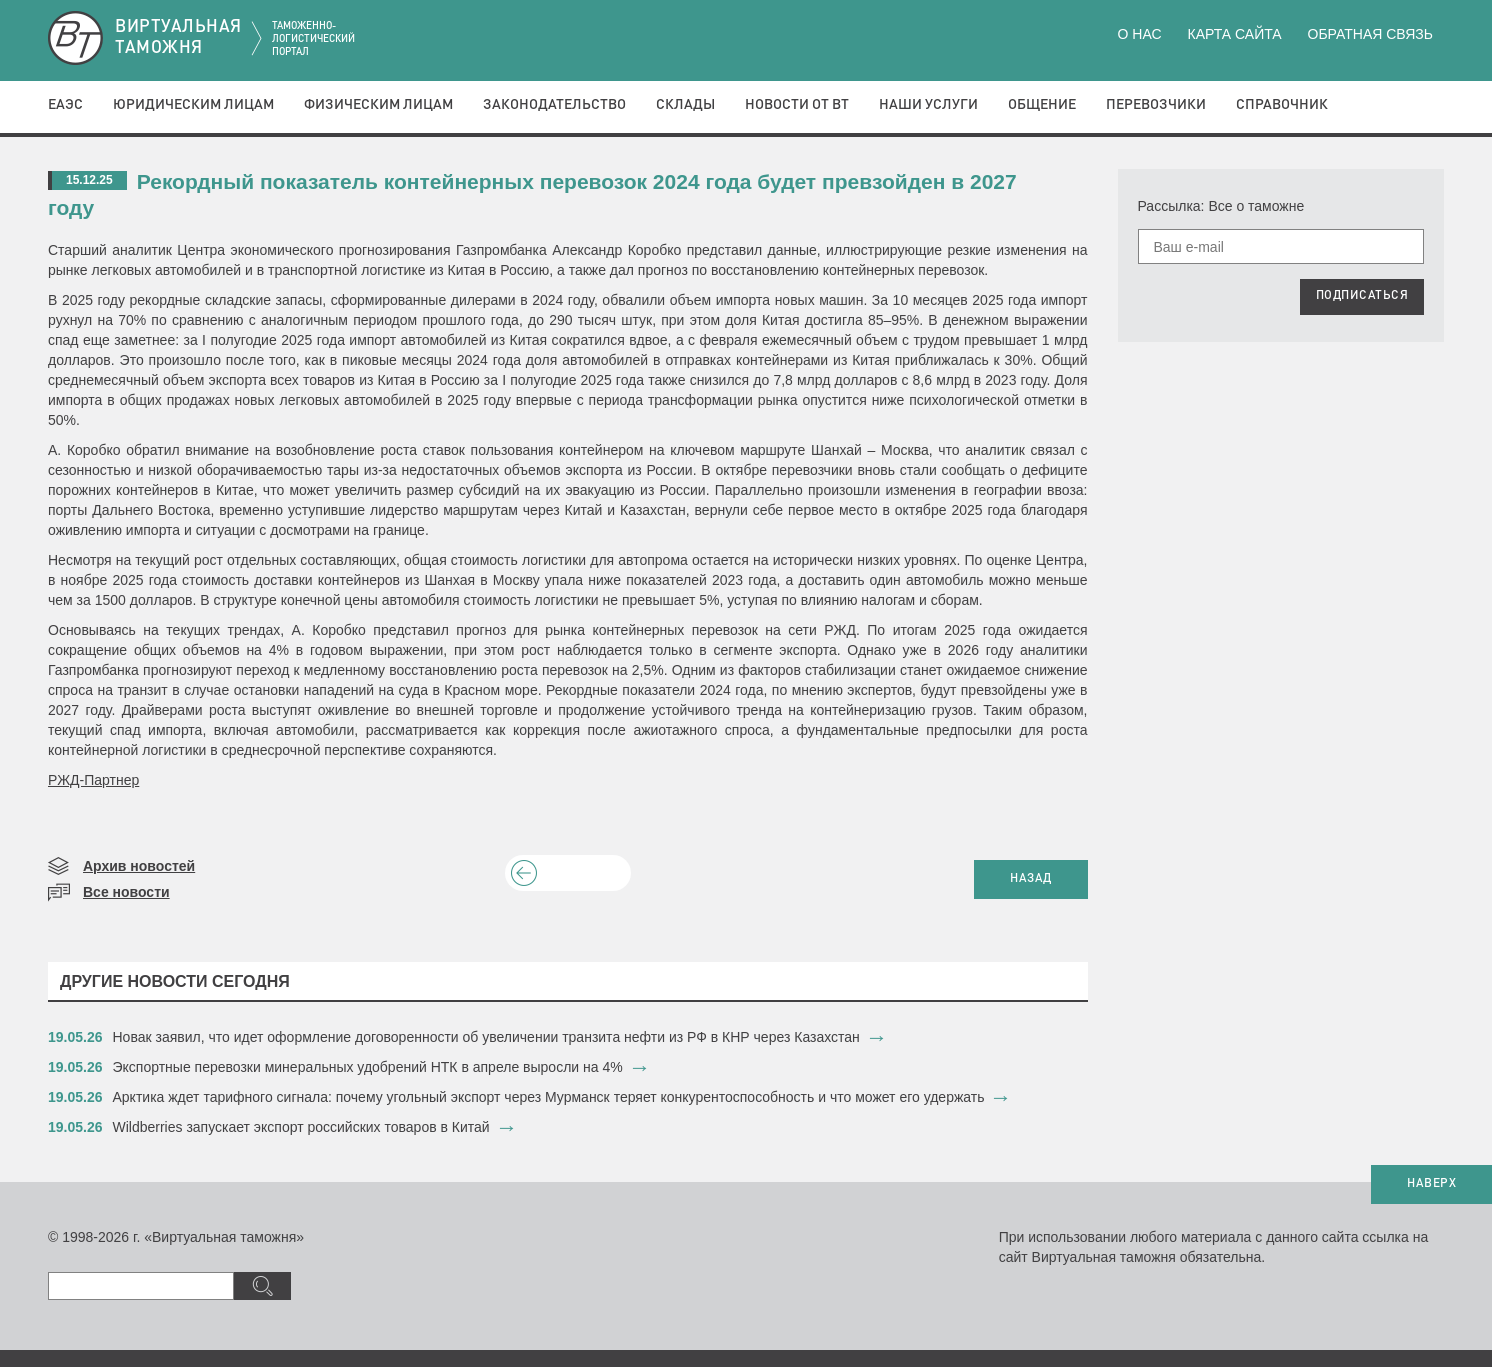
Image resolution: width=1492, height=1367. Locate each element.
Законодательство (554, 105)
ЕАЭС (65, 105)
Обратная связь (1370, 34)
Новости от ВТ (797, 105)
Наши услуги (928, 105)
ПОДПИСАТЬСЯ (1362, 296)
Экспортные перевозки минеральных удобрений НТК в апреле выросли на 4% (368, 1067)
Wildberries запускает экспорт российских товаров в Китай (301, 1127)
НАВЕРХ (1431, 1184)
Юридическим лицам (193, 105)
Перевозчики (1156, 105)
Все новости (126, 892)
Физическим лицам (378, 105)
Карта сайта (1234, 34)
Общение (1042, 105)
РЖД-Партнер (93, 780)
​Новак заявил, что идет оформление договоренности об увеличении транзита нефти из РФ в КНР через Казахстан (486, 1037)
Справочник (1282, 105)
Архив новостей (139, 866)
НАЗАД (1031, 879)
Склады (685, 105)
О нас (1140, 34)
